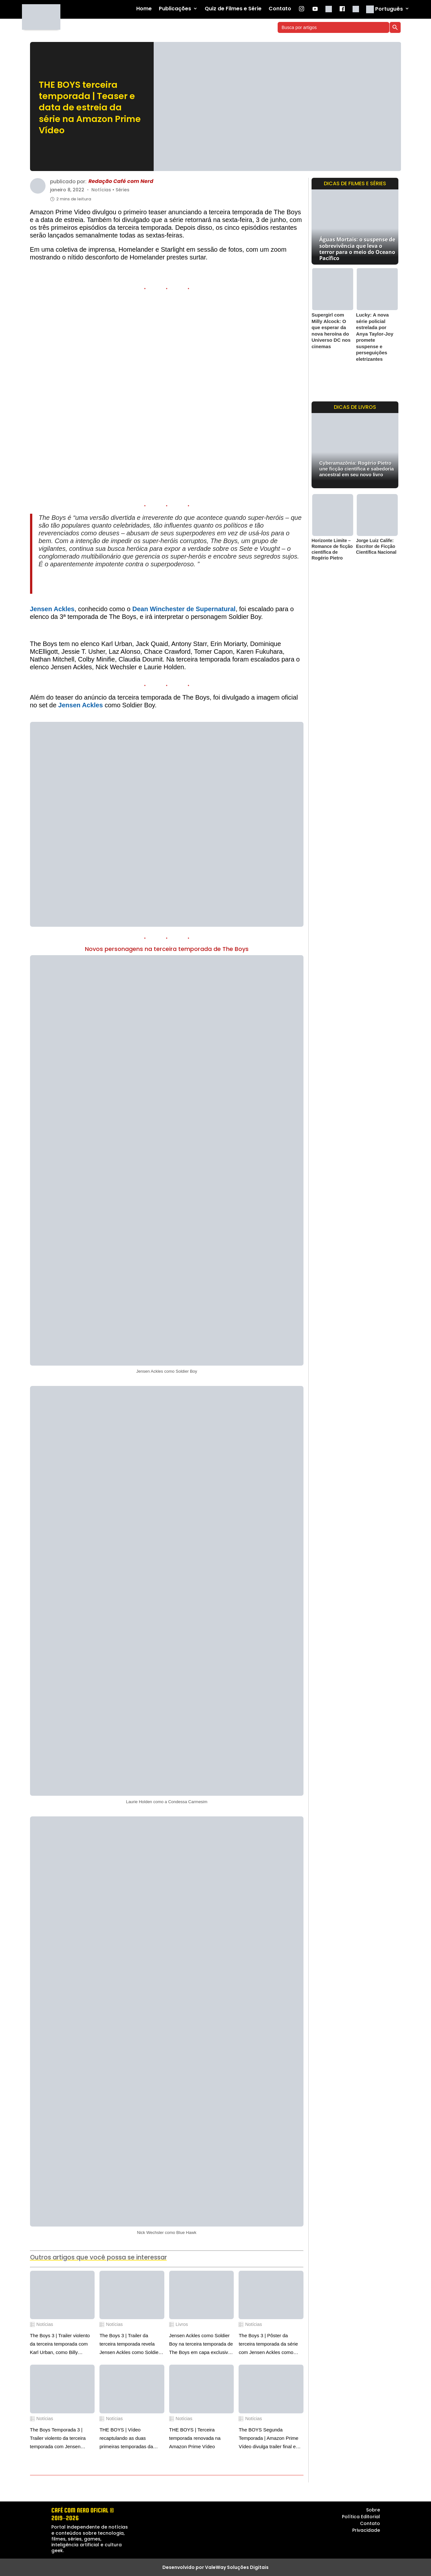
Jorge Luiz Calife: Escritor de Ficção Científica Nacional (376, 546)
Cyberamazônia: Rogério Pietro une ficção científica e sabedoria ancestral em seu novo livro (356, 468)
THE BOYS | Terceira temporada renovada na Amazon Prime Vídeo (195, 2438)
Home (144, 8)
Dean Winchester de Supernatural (184, 608)
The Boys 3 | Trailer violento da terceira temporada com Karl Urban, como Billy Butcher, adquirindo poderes (60, 2345)
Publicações (175, 8)
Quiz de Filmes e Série (233, 8)
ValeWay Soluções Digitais (237, 2567)
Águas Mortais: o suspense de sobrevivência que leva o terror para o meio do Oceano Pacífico (357, 249)
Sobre (373, 2510)
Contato (280, 8)
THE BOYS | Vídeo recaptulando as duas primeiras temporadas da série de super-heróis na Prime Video (126, 2439)
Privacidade (366, 2530)
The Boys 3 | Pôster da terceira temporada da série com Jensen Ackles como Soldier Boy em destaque (268, 2345)
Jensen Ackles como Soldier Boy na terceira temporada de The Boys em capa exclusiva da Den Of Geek (201, 2345)
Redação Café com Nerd (120, 181)
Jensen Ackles (52, 608)
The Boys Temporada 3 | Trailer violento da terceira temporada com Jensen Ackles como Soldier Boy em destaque (61, 2439)
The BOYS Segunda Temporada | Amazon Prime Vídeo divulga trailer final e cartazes (268, 2439)
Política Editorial (361, 2516)
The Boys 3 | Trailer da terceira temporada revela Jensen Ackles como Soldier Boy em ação (129, 2345)
